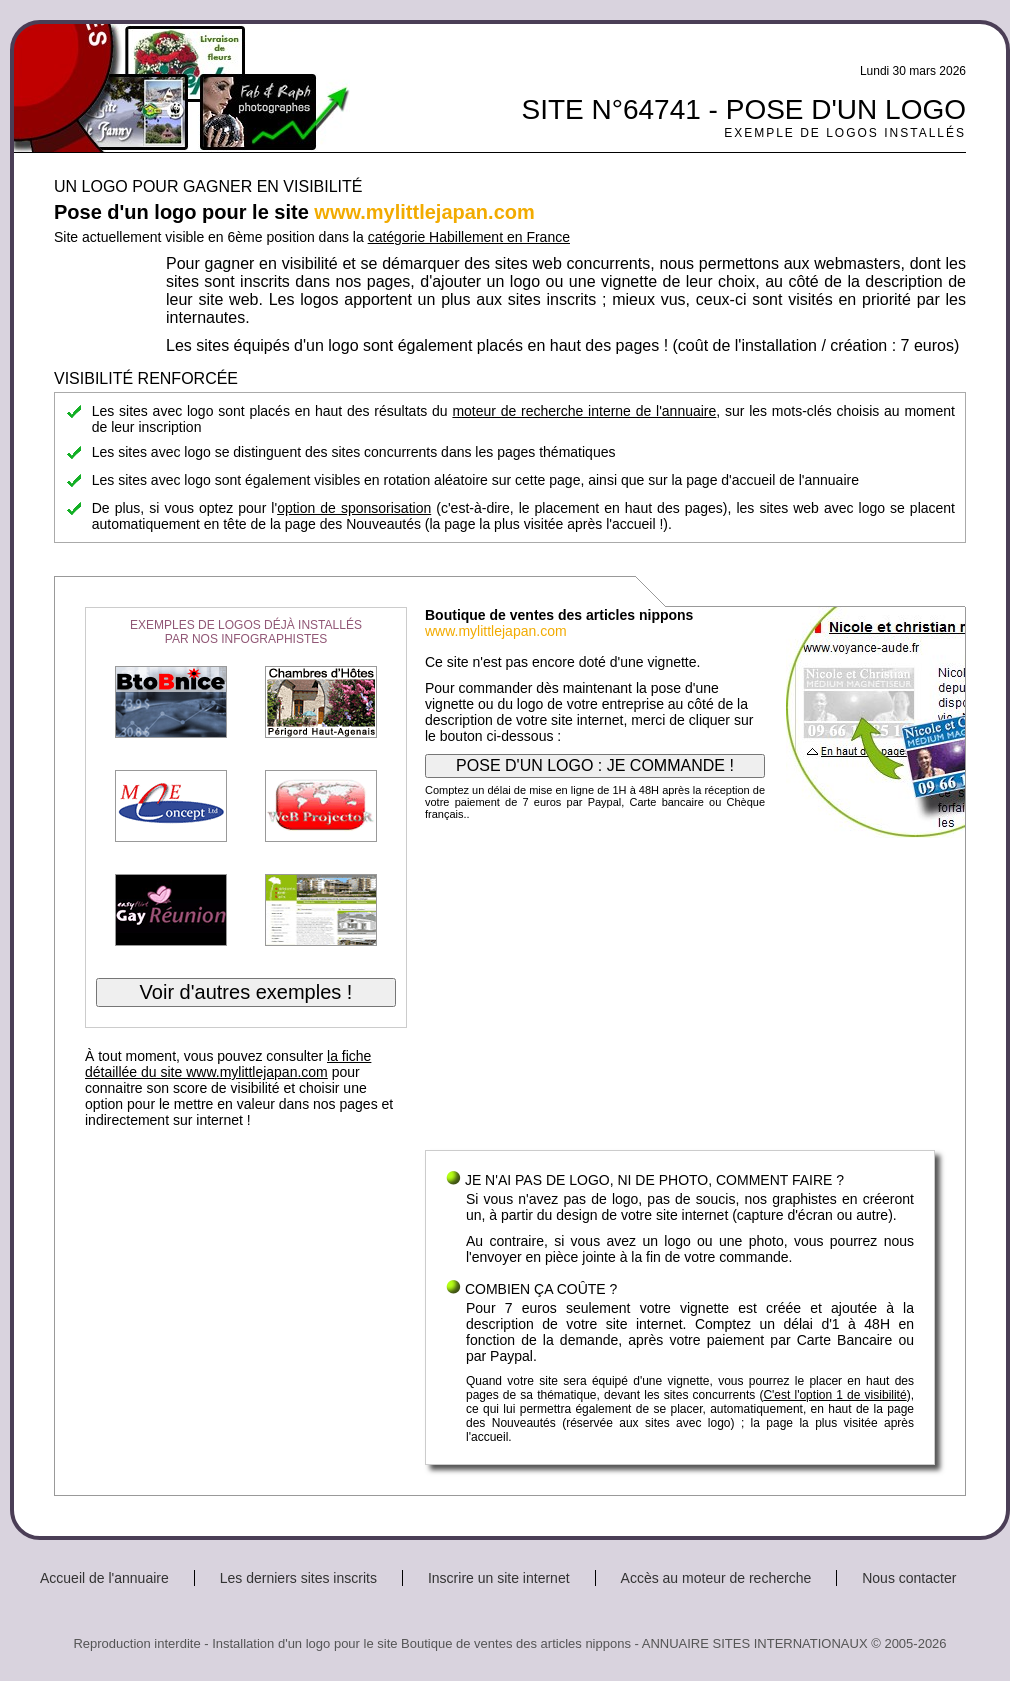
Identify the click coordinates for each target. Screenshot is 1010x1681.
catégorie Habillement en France (469, 237)
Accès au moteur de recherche (716, 1578)
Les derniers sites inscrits (298, 1578)
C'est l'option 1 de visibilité (834, 1395)
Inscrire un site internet (499, 1578)
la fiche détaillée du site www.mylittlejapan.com (228, 1064)
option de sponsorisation (354, 508)
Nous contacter (909, 1578)
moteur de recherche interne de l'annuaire (584, 411)
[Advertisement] (680, 990)
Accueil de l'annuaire (104, 1578)
